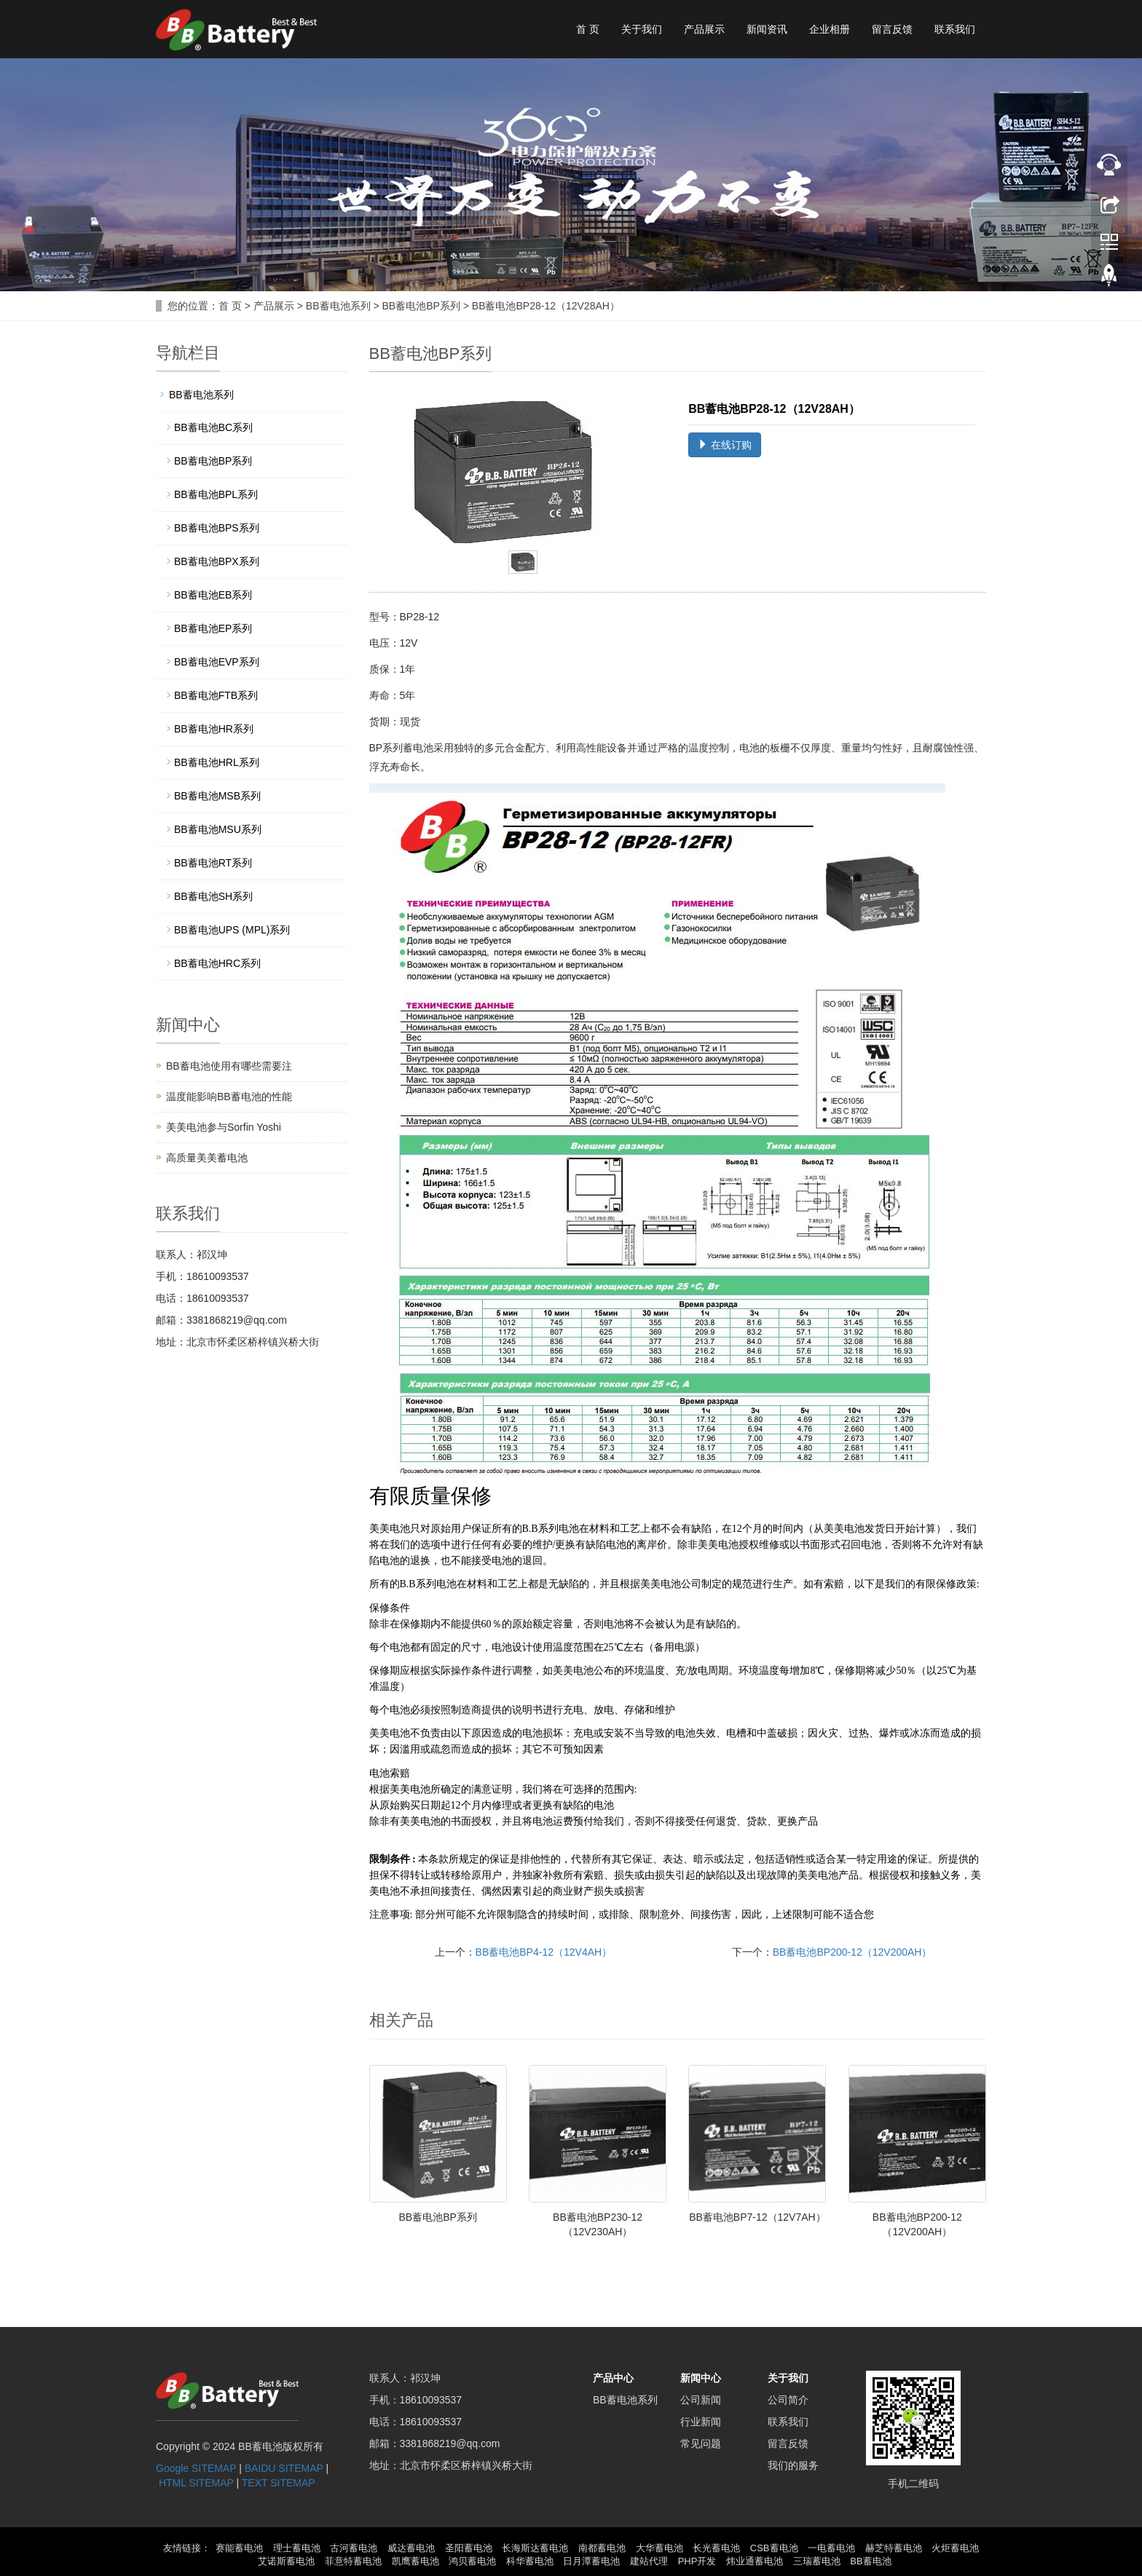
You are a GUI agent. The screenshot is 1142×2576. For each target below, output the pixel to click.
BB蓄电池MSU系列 (217, 829)
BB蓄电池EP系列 (213, 628)
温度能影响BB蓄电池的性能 (229, 1096)
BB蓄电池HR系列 (213, 729)
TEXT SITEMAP (278, 2483)
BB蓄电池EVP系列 (216, 662)
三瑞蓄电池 (816, 2561)
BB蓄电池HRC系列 (217, 963)
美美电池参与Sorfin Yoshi (223, 1127)
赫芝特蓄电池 (893, 2548)
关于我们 (641, 29)
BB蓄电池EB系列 (213, 595)
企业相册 (829, 29)
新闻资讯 (767, 29)
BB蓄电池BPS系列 (216, 528)
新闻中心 (700, 2378)
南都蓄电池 (602, 2548)
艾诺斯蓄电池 (286, 2561)
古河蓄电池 (353, 2548)
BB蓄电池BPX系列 (216, 561)
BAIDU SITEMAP (284, 2468)
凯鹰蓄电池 (415, 2561)
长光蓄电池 (716, 2548)
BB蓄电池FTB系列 (216, 695)
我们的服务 (793, 2465)
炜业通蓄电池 (754, 2561)
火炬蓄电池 (955, 2548)
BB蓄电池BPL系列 (216, 494)
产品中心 (613, 2378)
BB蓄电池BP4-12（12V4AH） (544, 1952)
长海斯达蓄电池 (535, 2548)
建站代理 (649, 2561)
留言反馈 (892, 29)
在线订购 (725, 445)
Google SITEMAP (196, 2468)
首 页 (587, 29)
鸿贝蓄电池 (472, 2561)
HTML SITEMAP (196, 2483)
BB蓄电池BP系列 (421, 306)
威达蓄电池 (411, 2548)
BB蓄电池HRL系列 (216, 762)
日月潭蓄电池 (591, 2561)
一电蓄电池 (831, 2548)
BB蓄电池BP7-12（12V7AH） (757, 2217)
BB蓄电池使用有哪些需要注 (229, 1066)
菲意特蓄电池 (353, 2561)
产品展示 (704, 29)
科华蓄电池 (530, 2561)
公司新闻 (700, 2400)
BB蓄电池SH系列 (213, 896)
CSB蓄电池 (774, 2548)
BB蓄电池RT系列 (213, 863)
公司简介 (788, 2400)
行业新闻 (700, 2421)
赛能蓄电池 (239, 2548)
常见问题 (700, 2443)
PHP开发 (697, 2561)
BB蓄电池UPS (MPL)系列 (232, 930)
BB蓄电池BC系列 (213, 427)
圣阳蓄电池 (468, 2548)
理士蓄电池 (296, 2548)
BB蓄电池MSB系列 (217, 796)
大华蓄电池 (659, 2548)
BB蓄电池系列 (338, 306)
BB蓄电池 (870, 2561)
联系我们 (954, 29)
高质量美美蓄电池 (207, 1157)
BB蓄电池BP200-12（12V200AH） (852, 1952)
